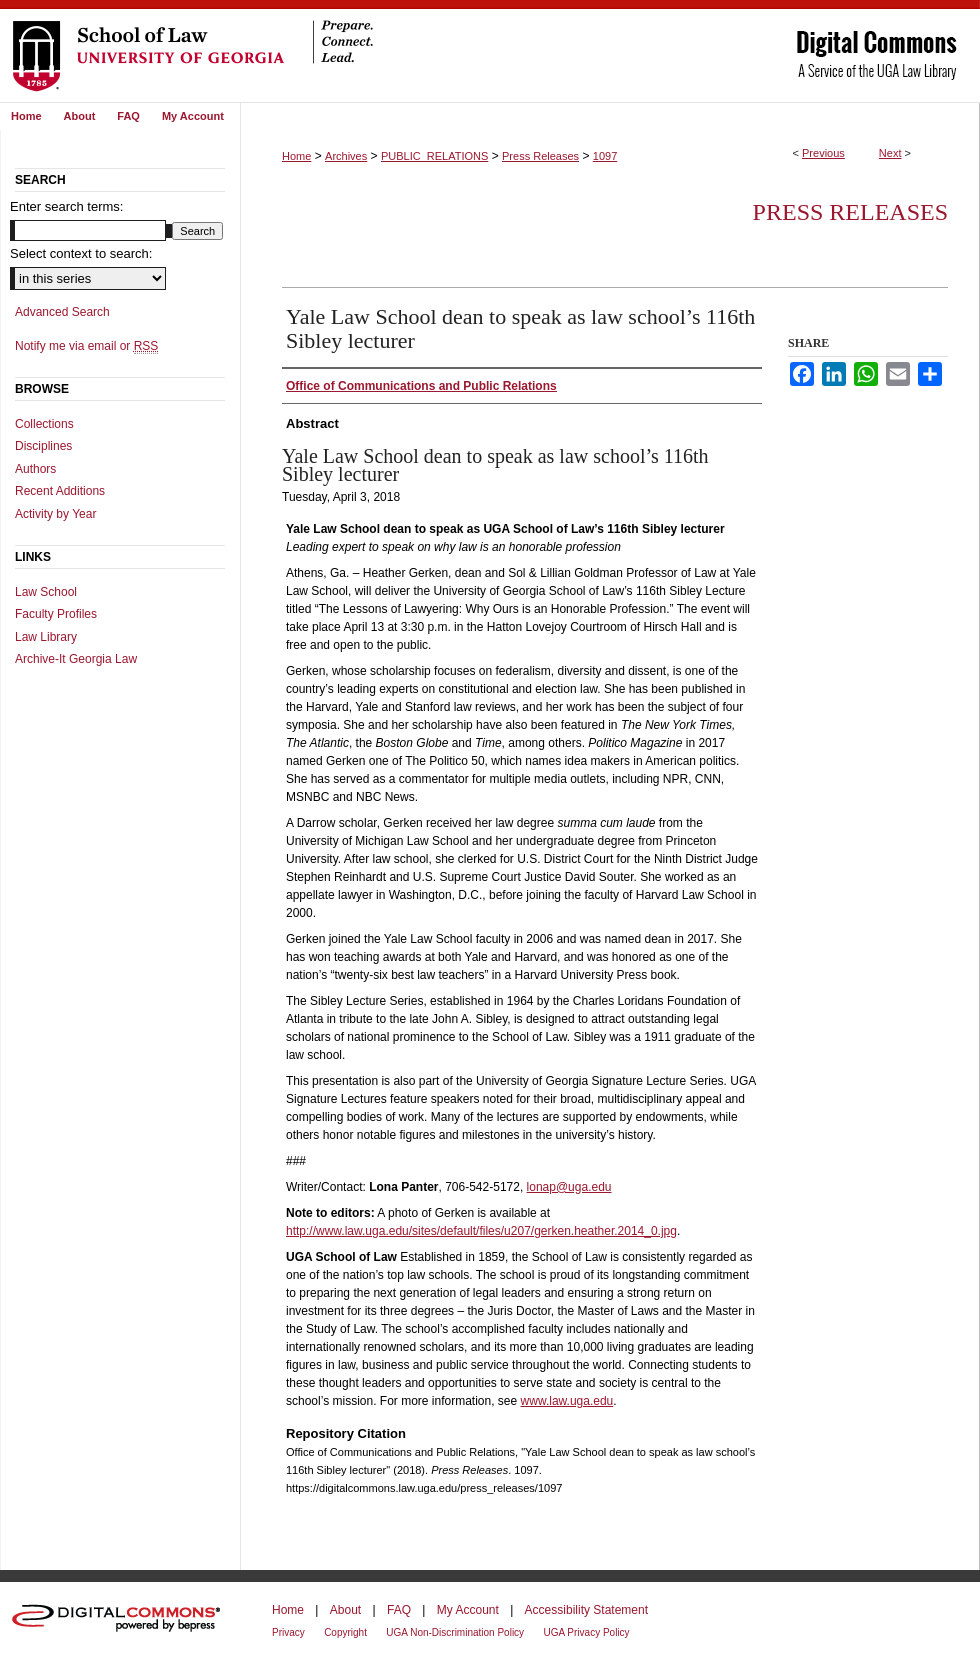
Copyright (345, 1632)
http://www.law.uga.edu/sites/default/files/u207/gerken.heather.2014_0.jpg (481, 1231)
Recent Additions (60, 491)
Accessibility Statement (586, 1610)
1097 (605, 156)
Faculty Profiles (56, 614)
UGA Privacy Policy (586, 1632)
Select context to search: (81, 253)
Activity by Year (55, 514)
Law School (46, 592)
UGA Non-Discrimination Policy (455, 1632)
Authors (35, 469)
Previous (823, 153)
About (345, 1610)
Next (890, 153)
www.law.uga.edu (567, 1401)
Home (296, 156)
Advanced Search (62, 312)
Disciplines (43, 446)
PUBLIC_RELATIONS (434, 156)
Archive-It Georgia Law (76, 659)
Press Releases (540, 156)
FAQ (399, 1610)
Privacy (288, 1632)
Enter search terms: (66, 206)
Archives (346, 156)
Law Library (46, 637)
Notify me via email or (86, 346)
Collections (44, 424)
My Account (468, 1610)
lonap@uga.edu (569, 1187)
